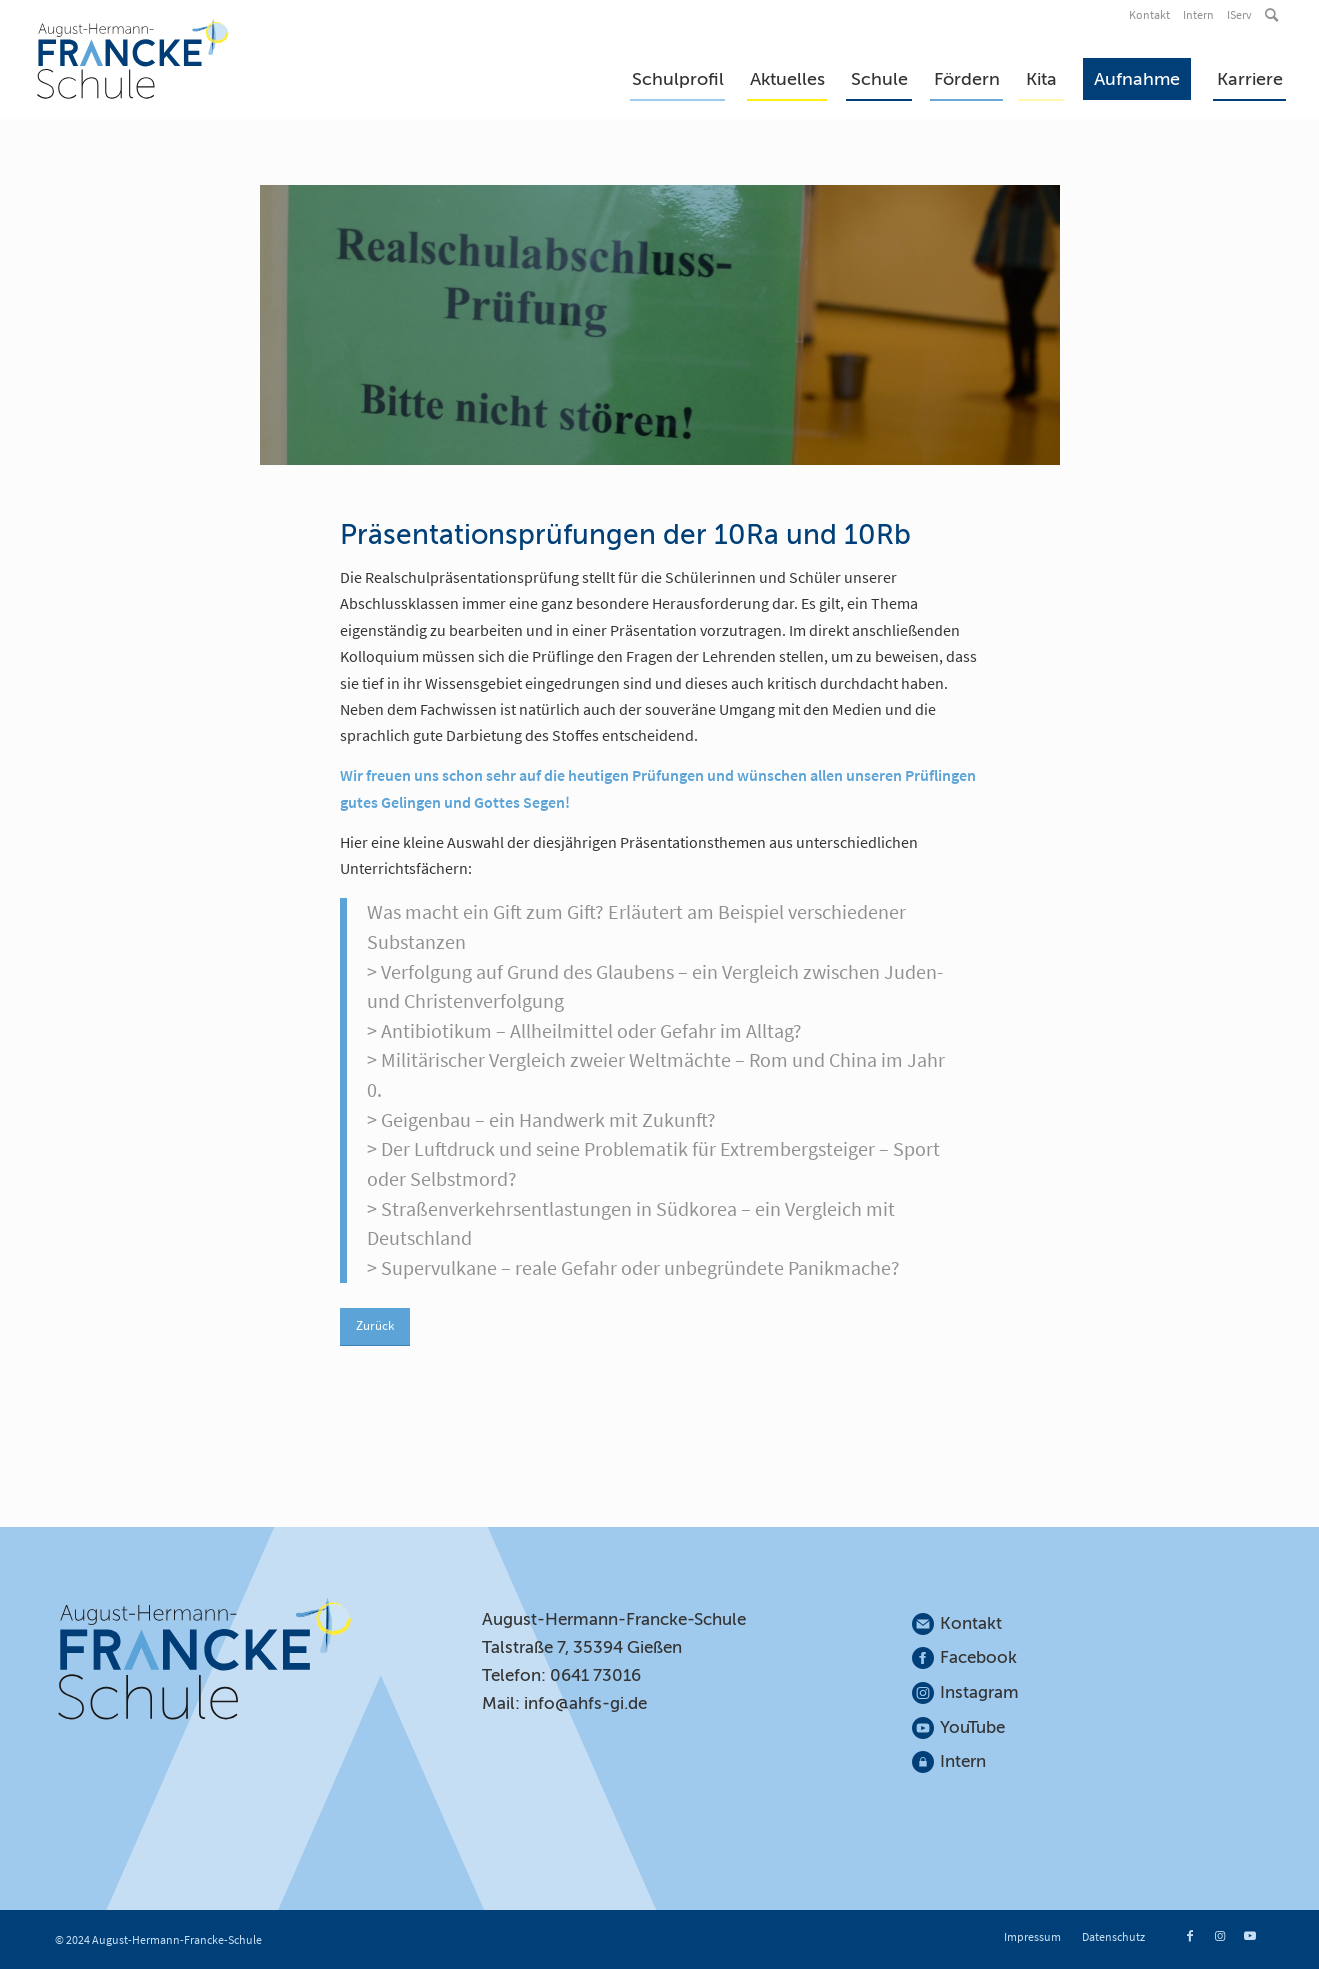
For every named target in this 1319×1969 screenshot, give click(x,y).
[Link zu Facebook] (1190, 1936)
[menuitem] (1151, 15)
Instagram (980, 1692)
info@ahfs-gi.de (585, 1703)
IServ (1239, 14)
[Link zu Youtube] (1250, 1936)
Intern (1198, 14)
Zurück (375, 1325)
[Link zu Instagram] (1220, 1936)
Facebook (978, 1657)
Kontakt (1149, 14)
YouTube (972, 1727)
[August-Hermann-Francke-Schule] (133, 59)
